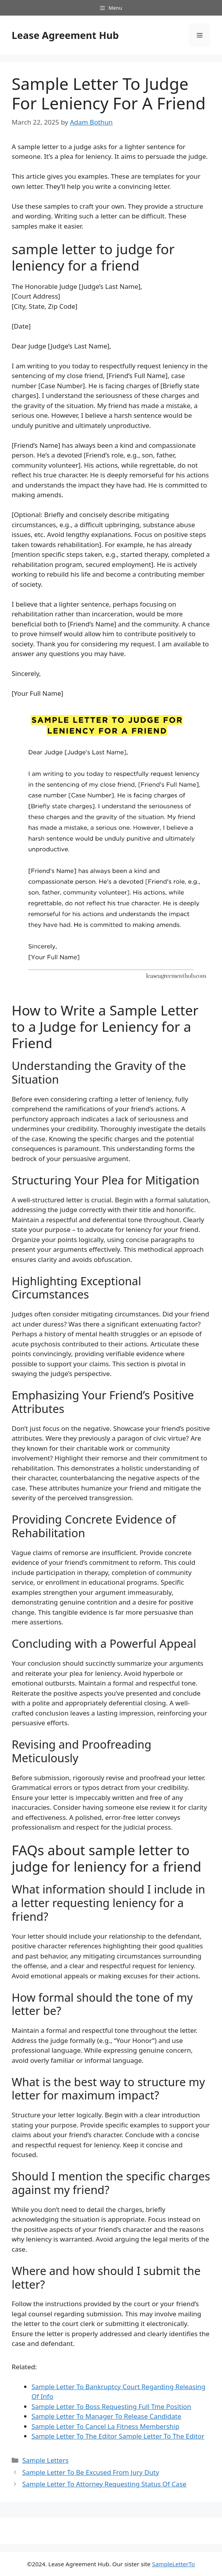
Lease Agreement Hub (65, 35)
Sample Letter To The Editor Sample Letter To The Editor (118, 2436)
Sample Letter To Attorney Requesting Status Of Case (104, 2483)
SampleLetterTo (173, 2564)
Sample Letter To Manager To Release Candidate (106, 2416)
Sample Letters (45, 2460)
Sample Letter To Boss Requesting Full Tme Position (111, 2406)
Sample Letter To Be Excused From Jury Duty (90, 2472)
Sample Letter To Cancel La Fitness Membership (105, 2426)
